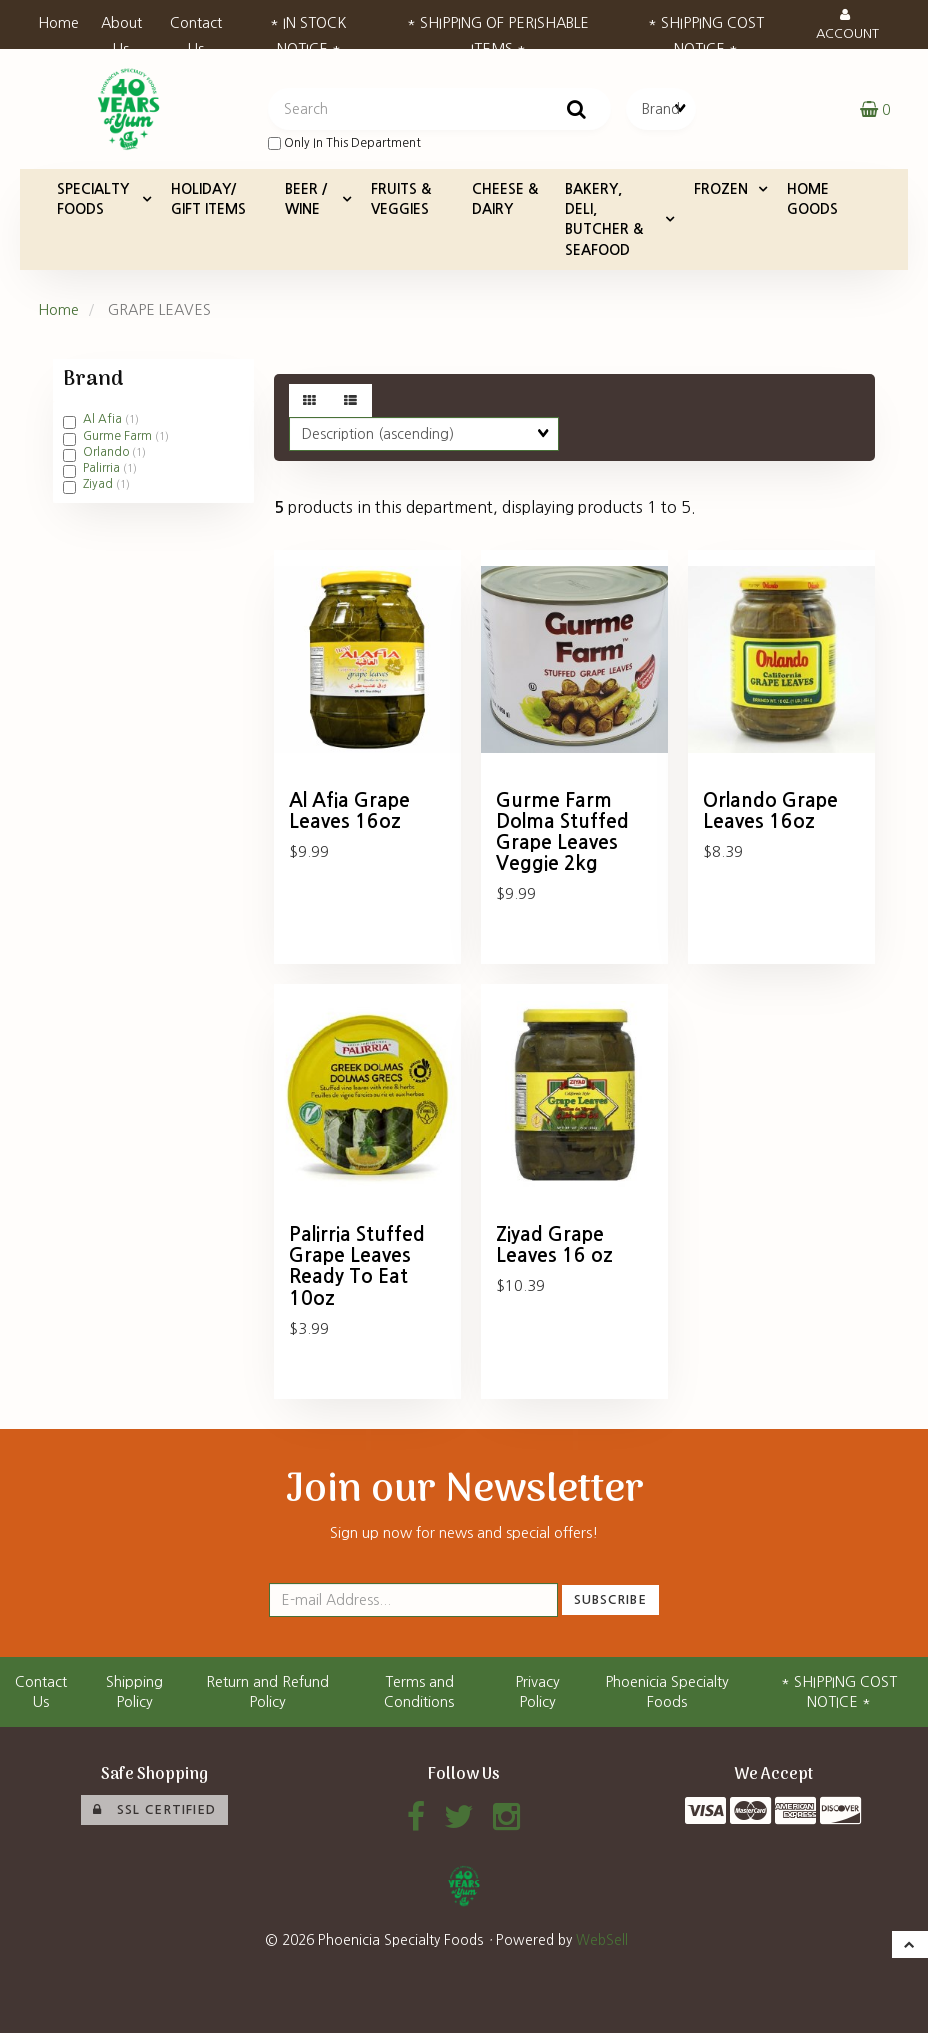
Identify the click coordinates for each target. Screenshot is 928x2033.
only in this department (344, 143)
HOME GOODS (812, 199)
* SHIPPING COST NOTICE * (706, 29)
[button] (875, 109)
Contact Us (196, 29)
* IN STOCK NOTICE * (308, 29)
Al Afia (104, 419)
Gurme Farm (119, 436)
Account (847, 24)
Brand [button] (93, 380)
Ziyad (99, 484)
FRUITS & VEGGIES (401, 199)
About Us (121, 29)
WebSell (602, 1940)
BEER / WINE (306, 199)
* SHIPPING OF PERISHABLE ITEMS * (498, 29)
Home (58, 23)
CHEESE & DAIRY (505, 199)
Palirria (103, 468)
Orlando (107, 452)
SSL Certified (154, 1810)
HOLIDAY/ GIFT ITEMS (208, 199)
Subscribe (610, 1599)
